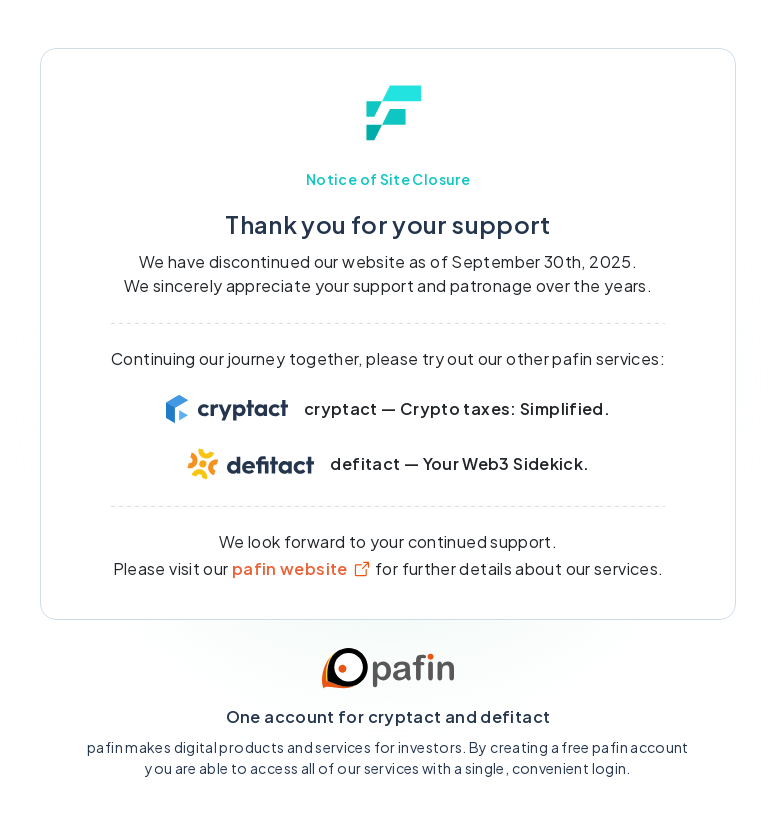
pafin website (302, 568)
